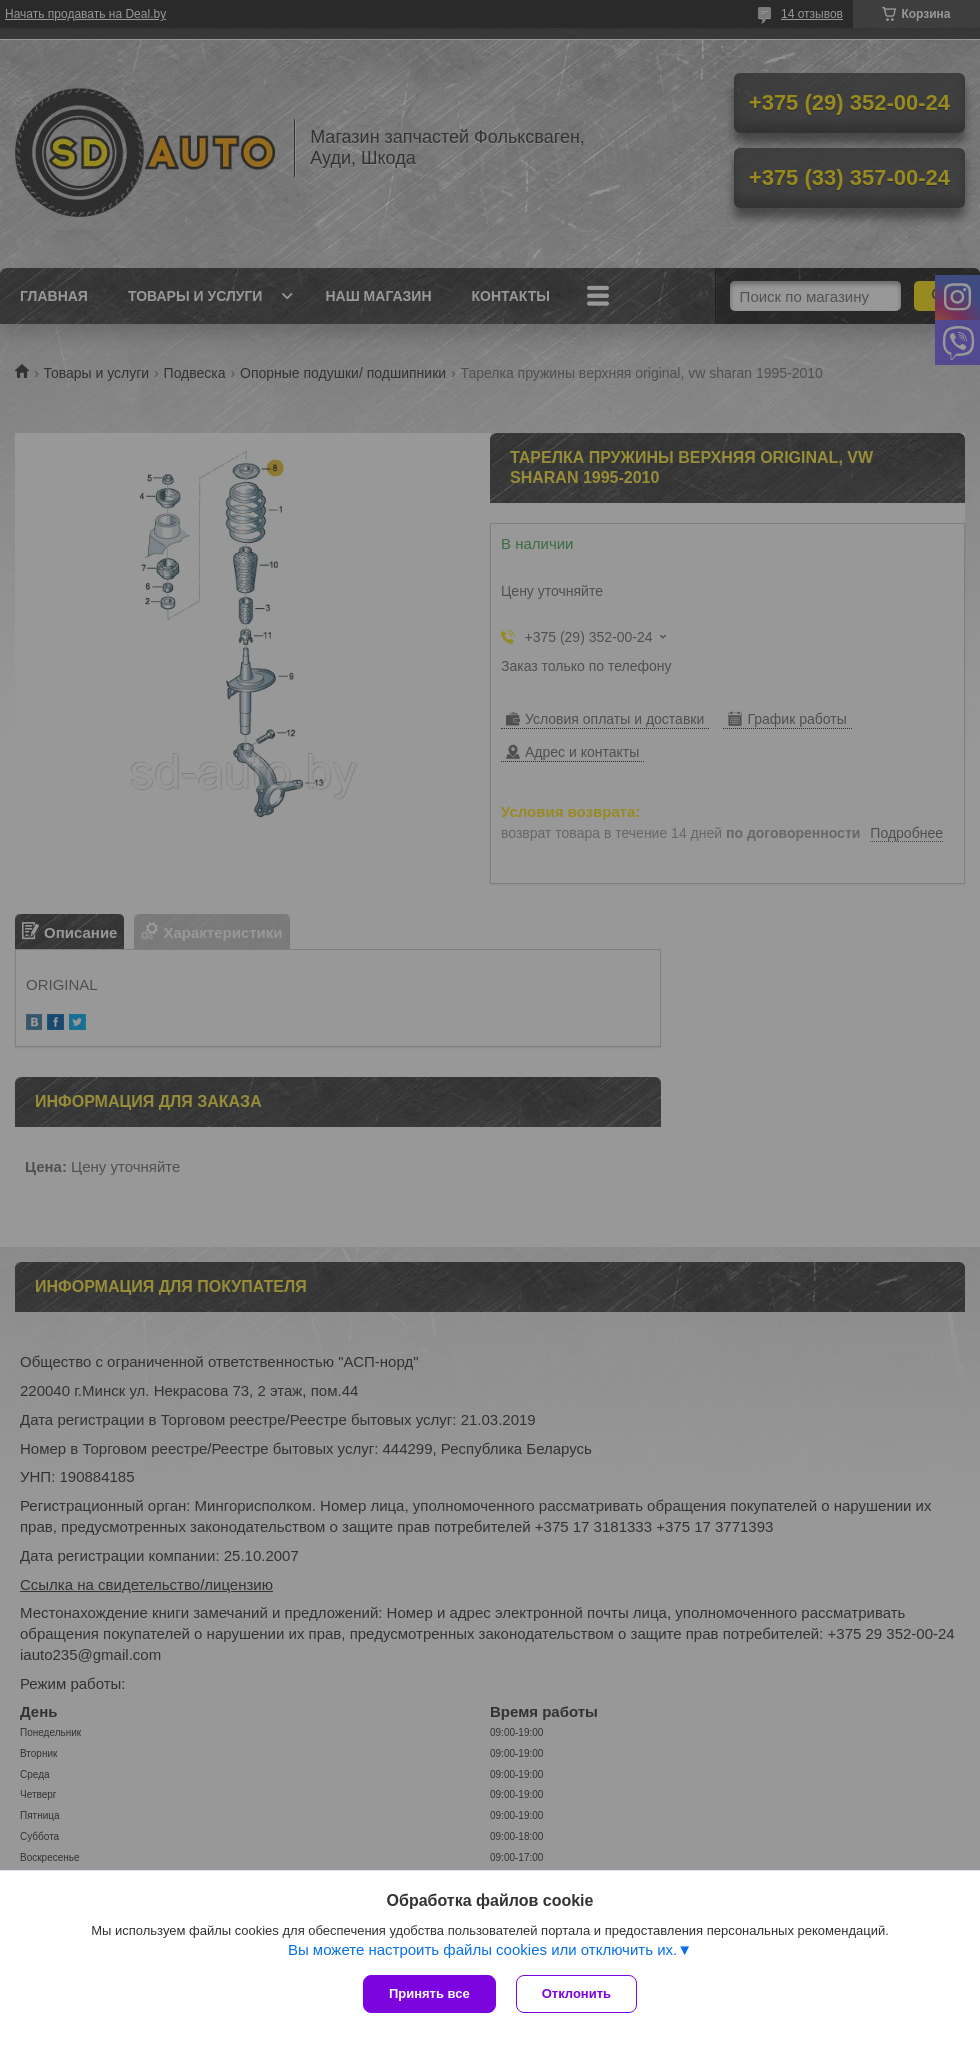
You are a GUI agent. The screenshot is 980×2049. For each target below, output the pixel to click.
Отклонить (576, 1993)
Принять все (429, 1993)
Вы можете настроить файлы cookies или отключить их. (482, 1949)
